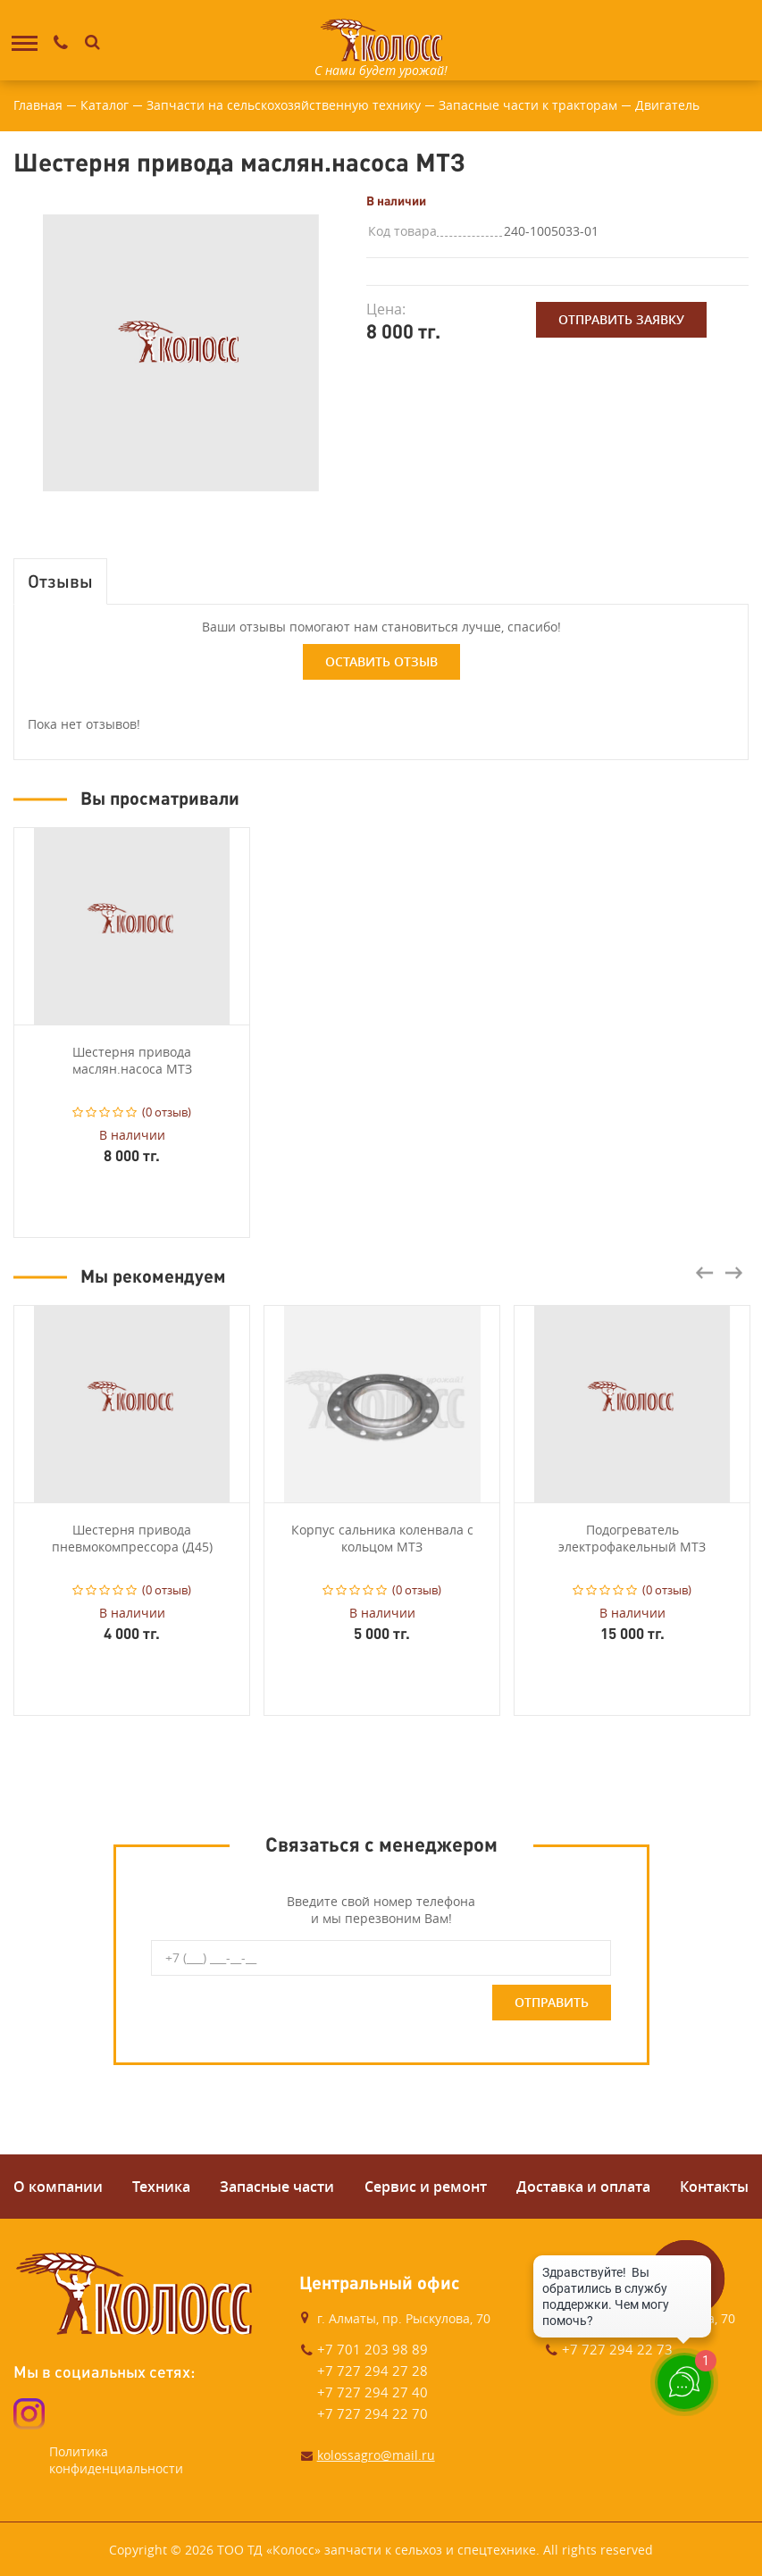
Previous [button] (705, 1273)
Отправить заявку (621, 319)
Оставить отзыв (381, 661)
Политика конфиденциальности (116, 2460)
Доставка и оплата (583, 2186)
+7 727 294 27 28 (372, 2370)
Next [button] (733, 1273)
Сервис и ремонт (425, 2186)
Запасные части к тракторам (528, 104)
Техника (161, 2186)
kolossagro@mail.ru (376, 2454)
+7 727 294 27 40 (372, 2392)
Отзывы (60, 580)
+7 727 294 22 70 (372, 2413)
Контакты (714, 2186)
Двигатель (667, 104)
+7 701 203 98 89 (372, 2349)
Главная (38, 104)
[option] (180, 353)
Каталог (104, 104)
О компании (58, 2186)
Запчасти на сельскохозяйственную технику (284, 104)
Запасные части (277, 2186)
